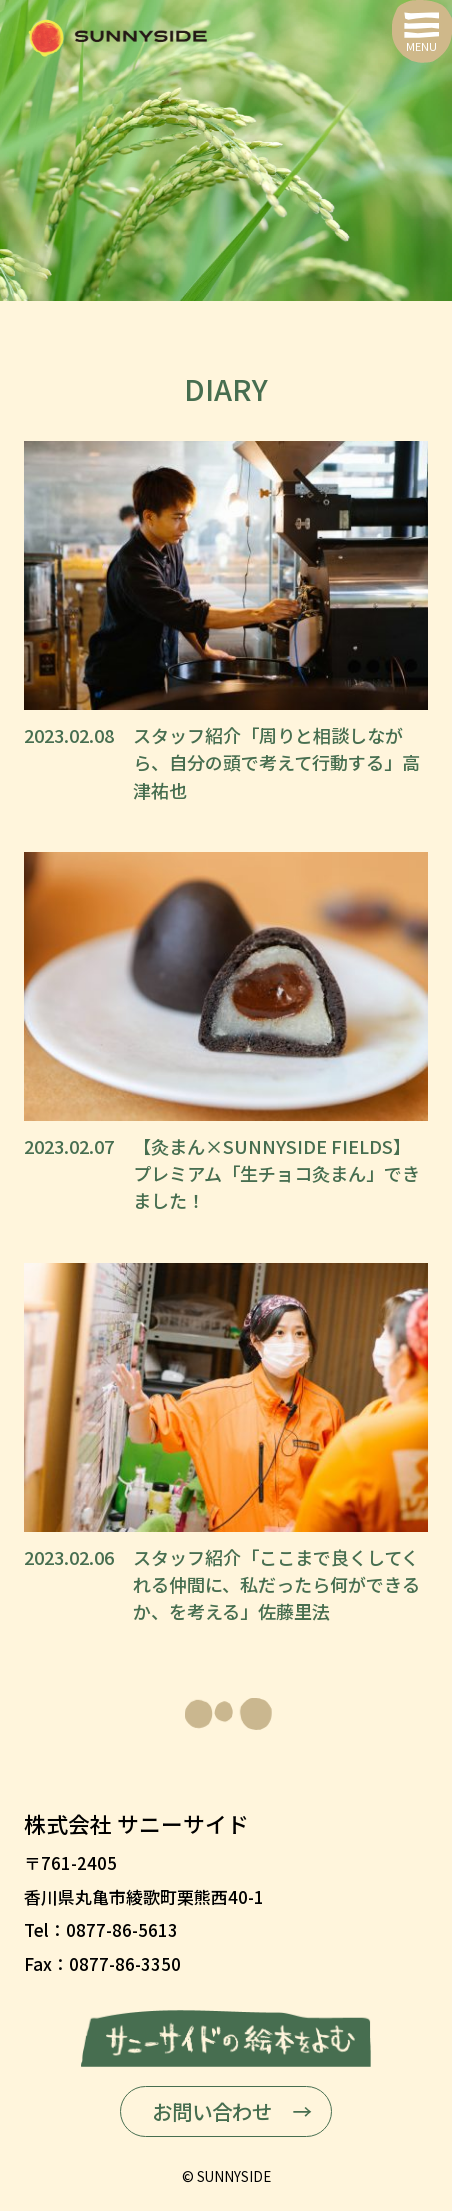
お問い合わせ (212, 2111)
